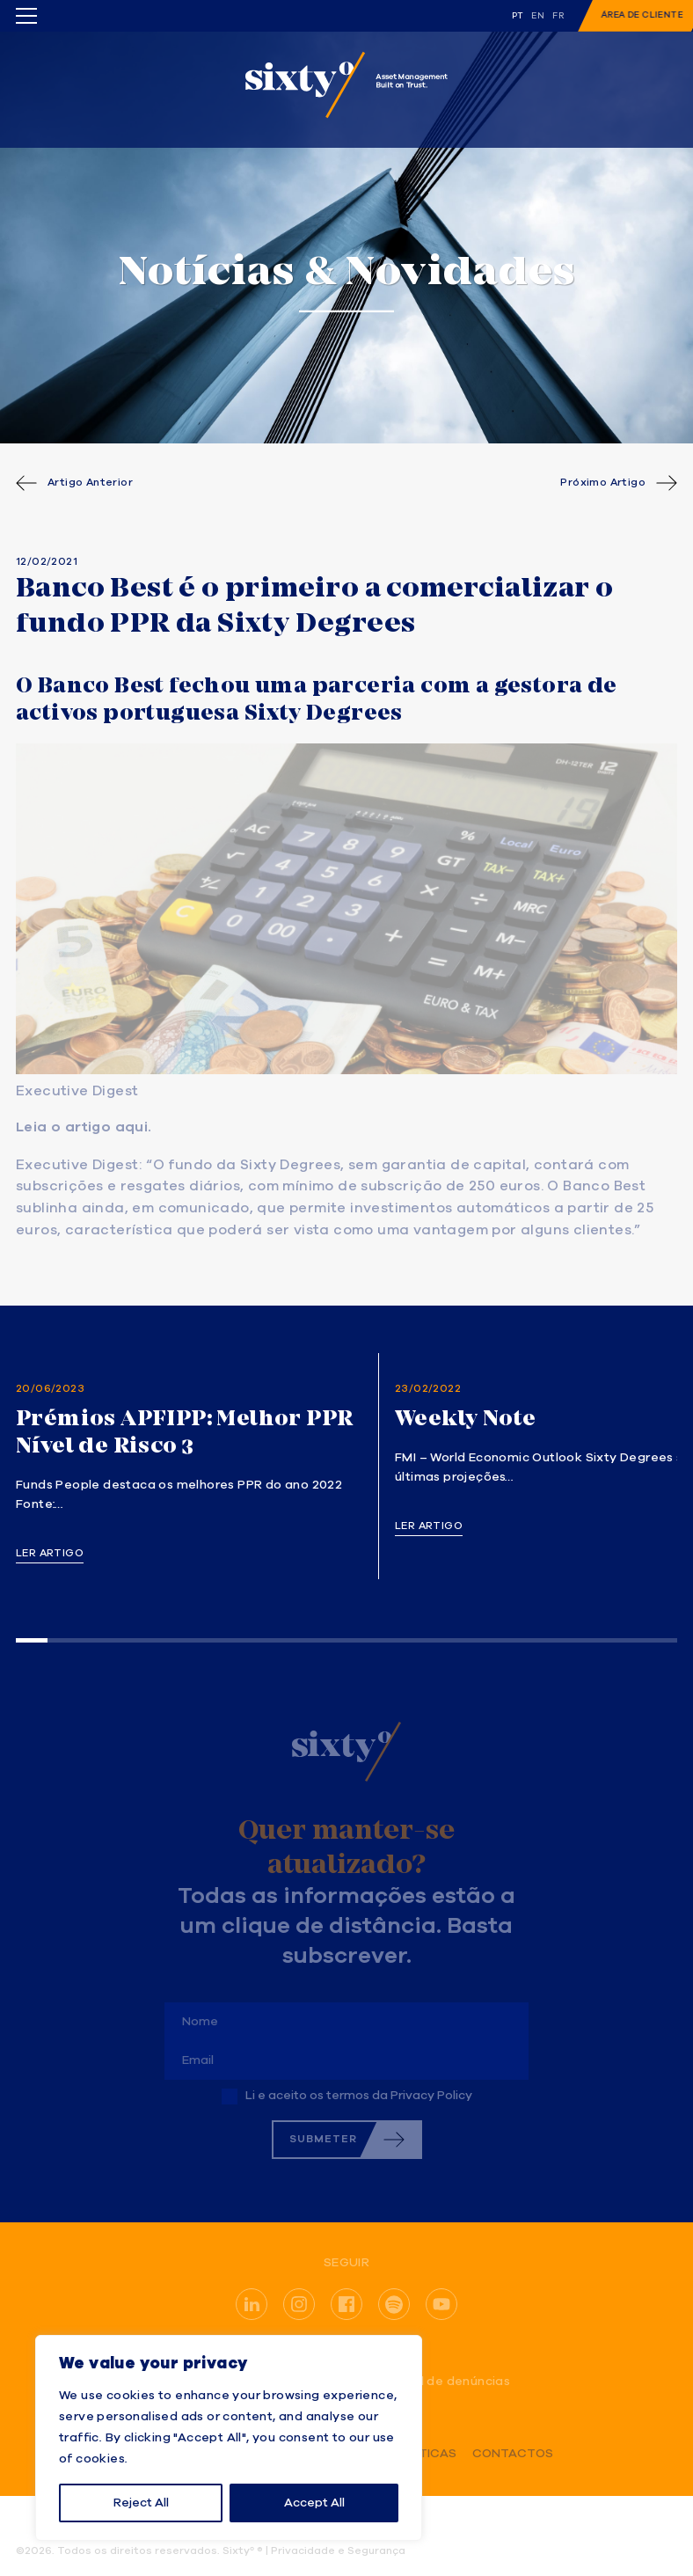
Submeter (323, 2139)
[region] (228, 2438)
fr (558, 16)
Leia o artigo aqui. (84, 1127)
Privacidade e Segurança (338, 2551)
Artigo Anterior (90, 483)
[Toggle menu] (26, 16)
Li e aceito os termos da (358, 2095)
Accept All (314, 2503)
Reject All (141, 2503)
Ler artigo (50, 1554)
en (537, 16)
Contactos (512, 2454)
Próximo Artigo (603, 483)
